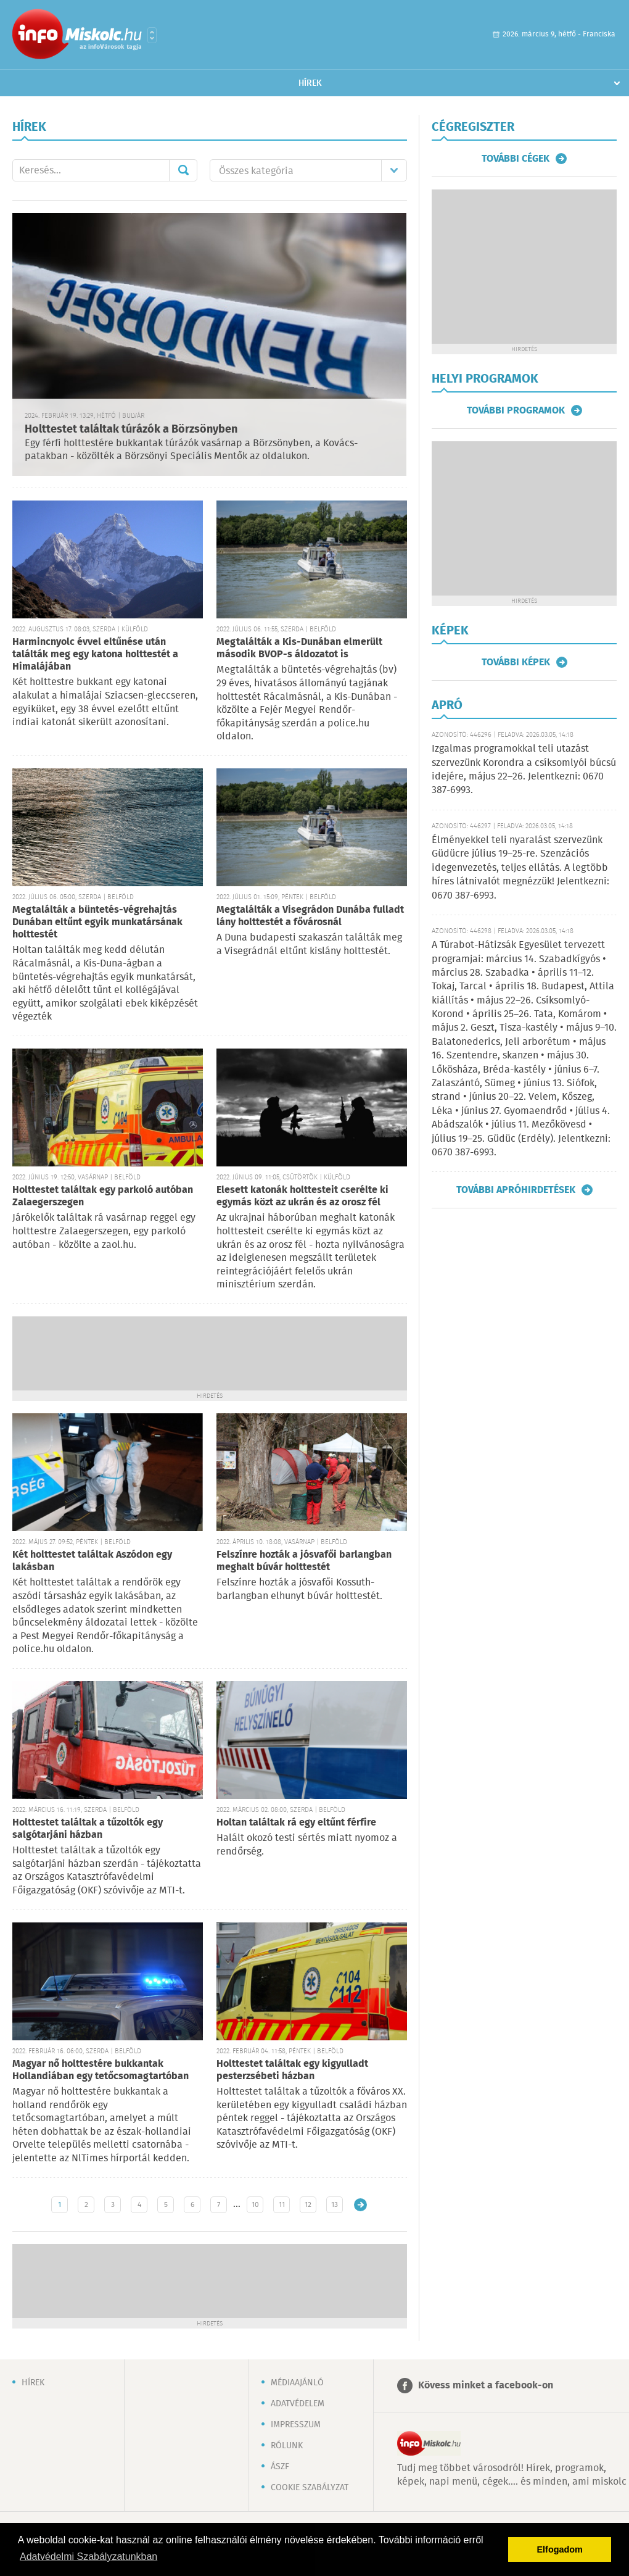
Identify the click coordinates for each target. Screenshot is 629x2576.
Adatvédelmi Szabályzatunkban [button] (88, 2556)
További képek (516, 662)
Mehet (183, 170)
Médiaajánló (297, 2383)
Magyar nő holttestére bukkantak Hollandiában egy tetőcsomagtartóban (100, 2070)
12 (308, 2205)
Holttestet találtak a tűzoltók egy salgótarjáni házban (87, 1829)
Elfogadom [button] (560, 2549)
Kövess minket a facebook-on (485, 2385)
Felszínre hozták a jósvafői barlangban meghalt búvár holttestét (304, 1561)
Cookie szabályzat (309, 2488)
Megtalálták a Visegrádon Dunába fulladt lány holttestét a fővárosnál (310, 916)
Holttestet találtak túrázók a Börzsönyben (131, 429)
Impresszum (296, 2425)
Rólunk (287, 2446)
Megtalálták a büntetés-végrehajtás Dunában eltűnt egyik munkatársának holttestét (97, 922)
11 (282, 2205)
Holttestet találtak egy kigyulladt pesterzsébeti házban (292, 2070)
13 (334, 2205)
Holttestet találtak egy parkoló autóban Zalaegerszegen (102, 1196)
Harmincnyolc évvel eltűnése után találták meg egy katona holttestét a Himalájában (95, 654)
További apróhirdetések (515, 1189)
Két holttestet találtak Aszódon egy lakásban (92, 1561)
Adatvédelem (297, 2404)
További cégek (515, 158)
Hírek (310, 83)
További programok (516, 410)
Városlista (152, 35)
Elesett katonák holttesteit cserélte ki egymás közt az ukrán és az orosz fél (302, 1196)
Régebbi (360, 2204)
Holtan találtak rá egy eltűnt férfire (296, 1822)
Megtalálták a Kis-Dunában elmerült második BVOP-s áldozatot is (299, 648)
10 (255, 2205)
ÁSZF (280, 2467)
